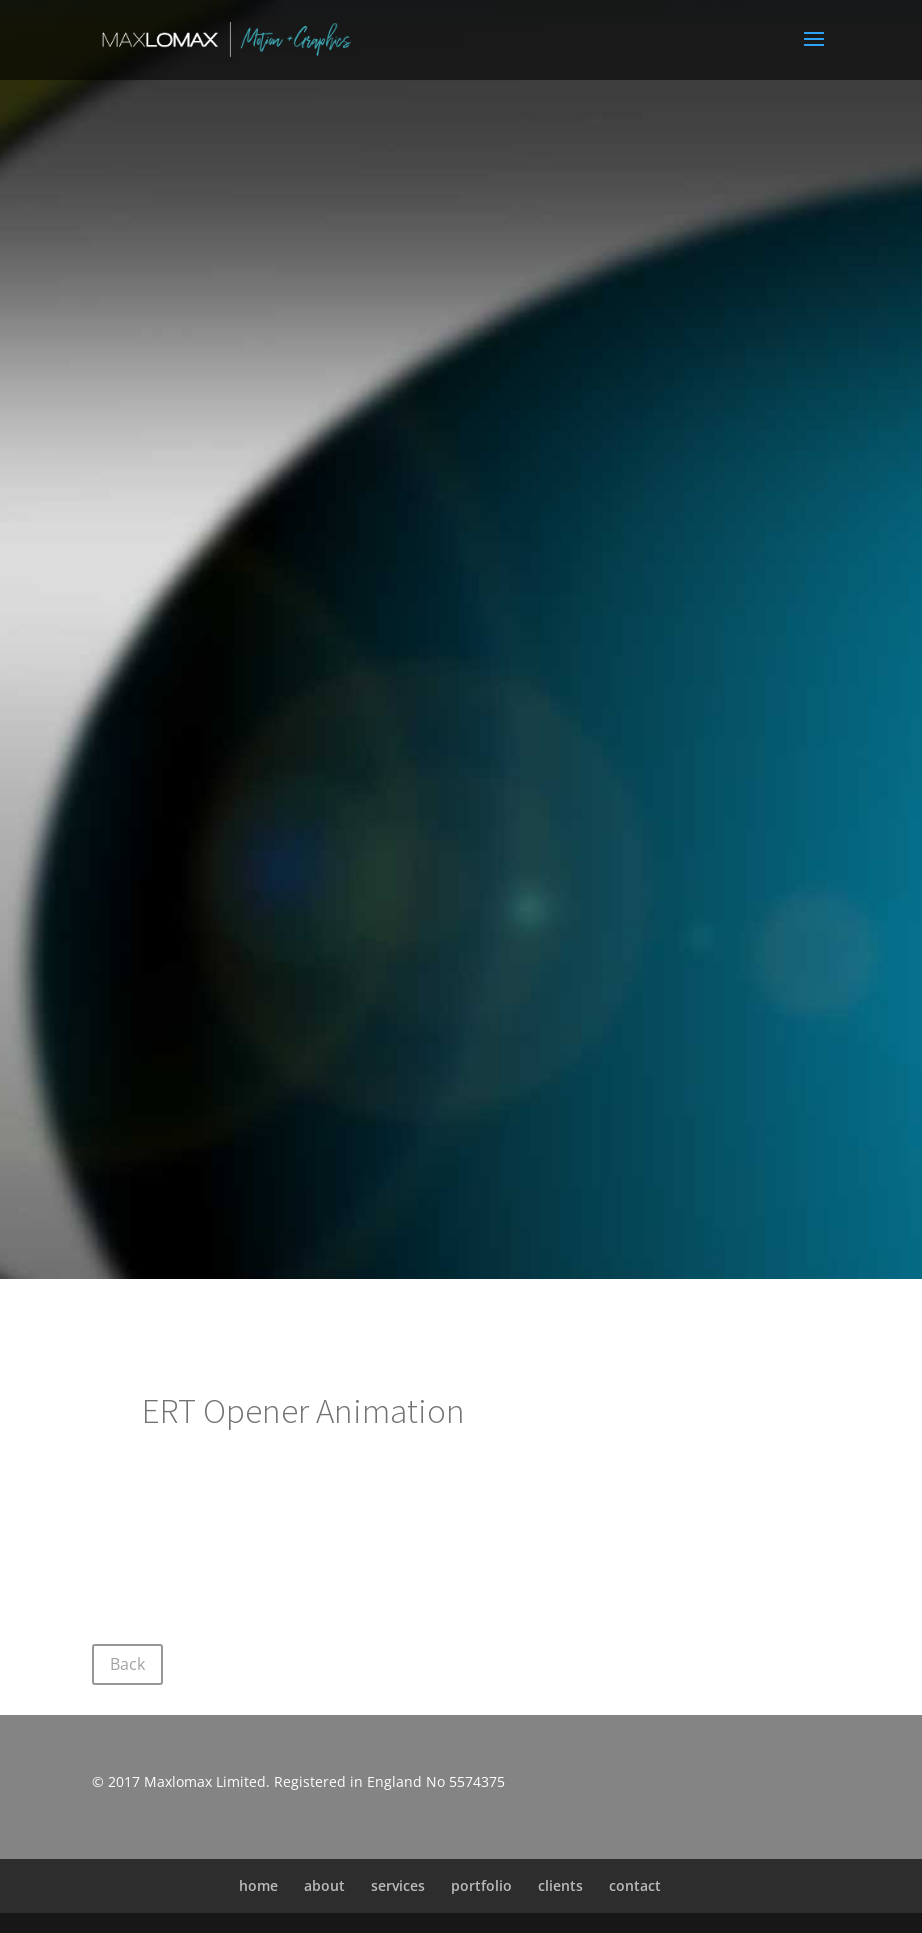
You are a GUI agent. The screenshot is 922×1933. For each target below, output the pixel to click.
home (258, 1885)
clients (560, 1885)
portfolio (481, 1885)
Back (127, 1664)
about (324, 1885)
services (398, 1885)
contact (635, 1885)
